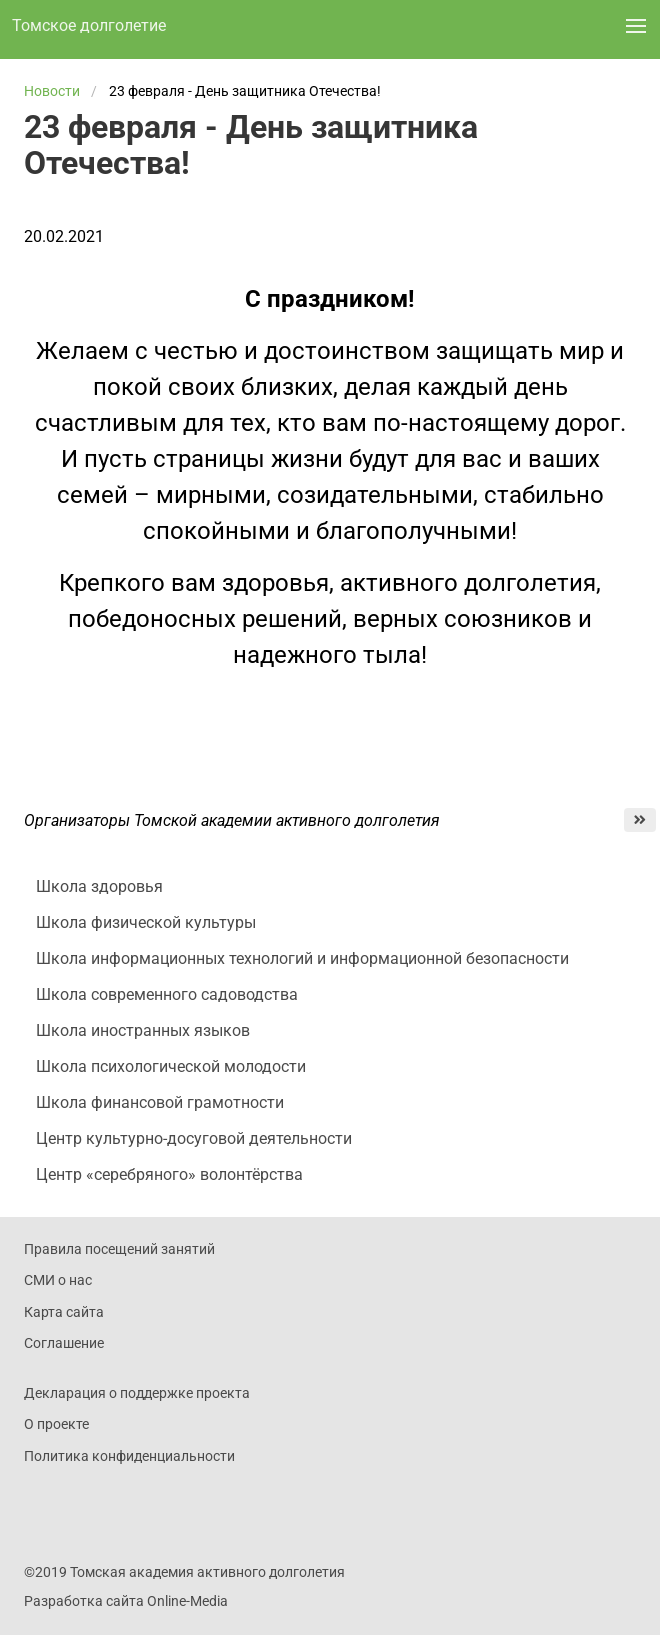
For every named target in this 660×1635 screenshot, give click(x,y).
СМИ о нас (58, 1280)
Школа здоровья (99, 886)
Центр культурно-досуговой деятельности (194, 1138)
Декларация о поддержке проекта (137, 1393)
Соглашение (64, 1343)
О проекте (56, 1424)
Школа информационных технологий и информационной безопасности (302, 958)
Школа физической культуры (146, 922)
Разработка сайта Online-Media (126, 1601)
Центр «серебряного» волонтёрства (169, 1174)
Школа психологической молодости (171, 1066)
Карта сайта (64, 1312)
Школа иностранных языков (143, 1030)
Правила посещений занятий (119, 1249)
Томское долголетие (89, 25)
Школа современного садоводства (167, 994)
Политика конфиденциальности (129, 1456)
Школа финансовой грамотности (160, 1102)
